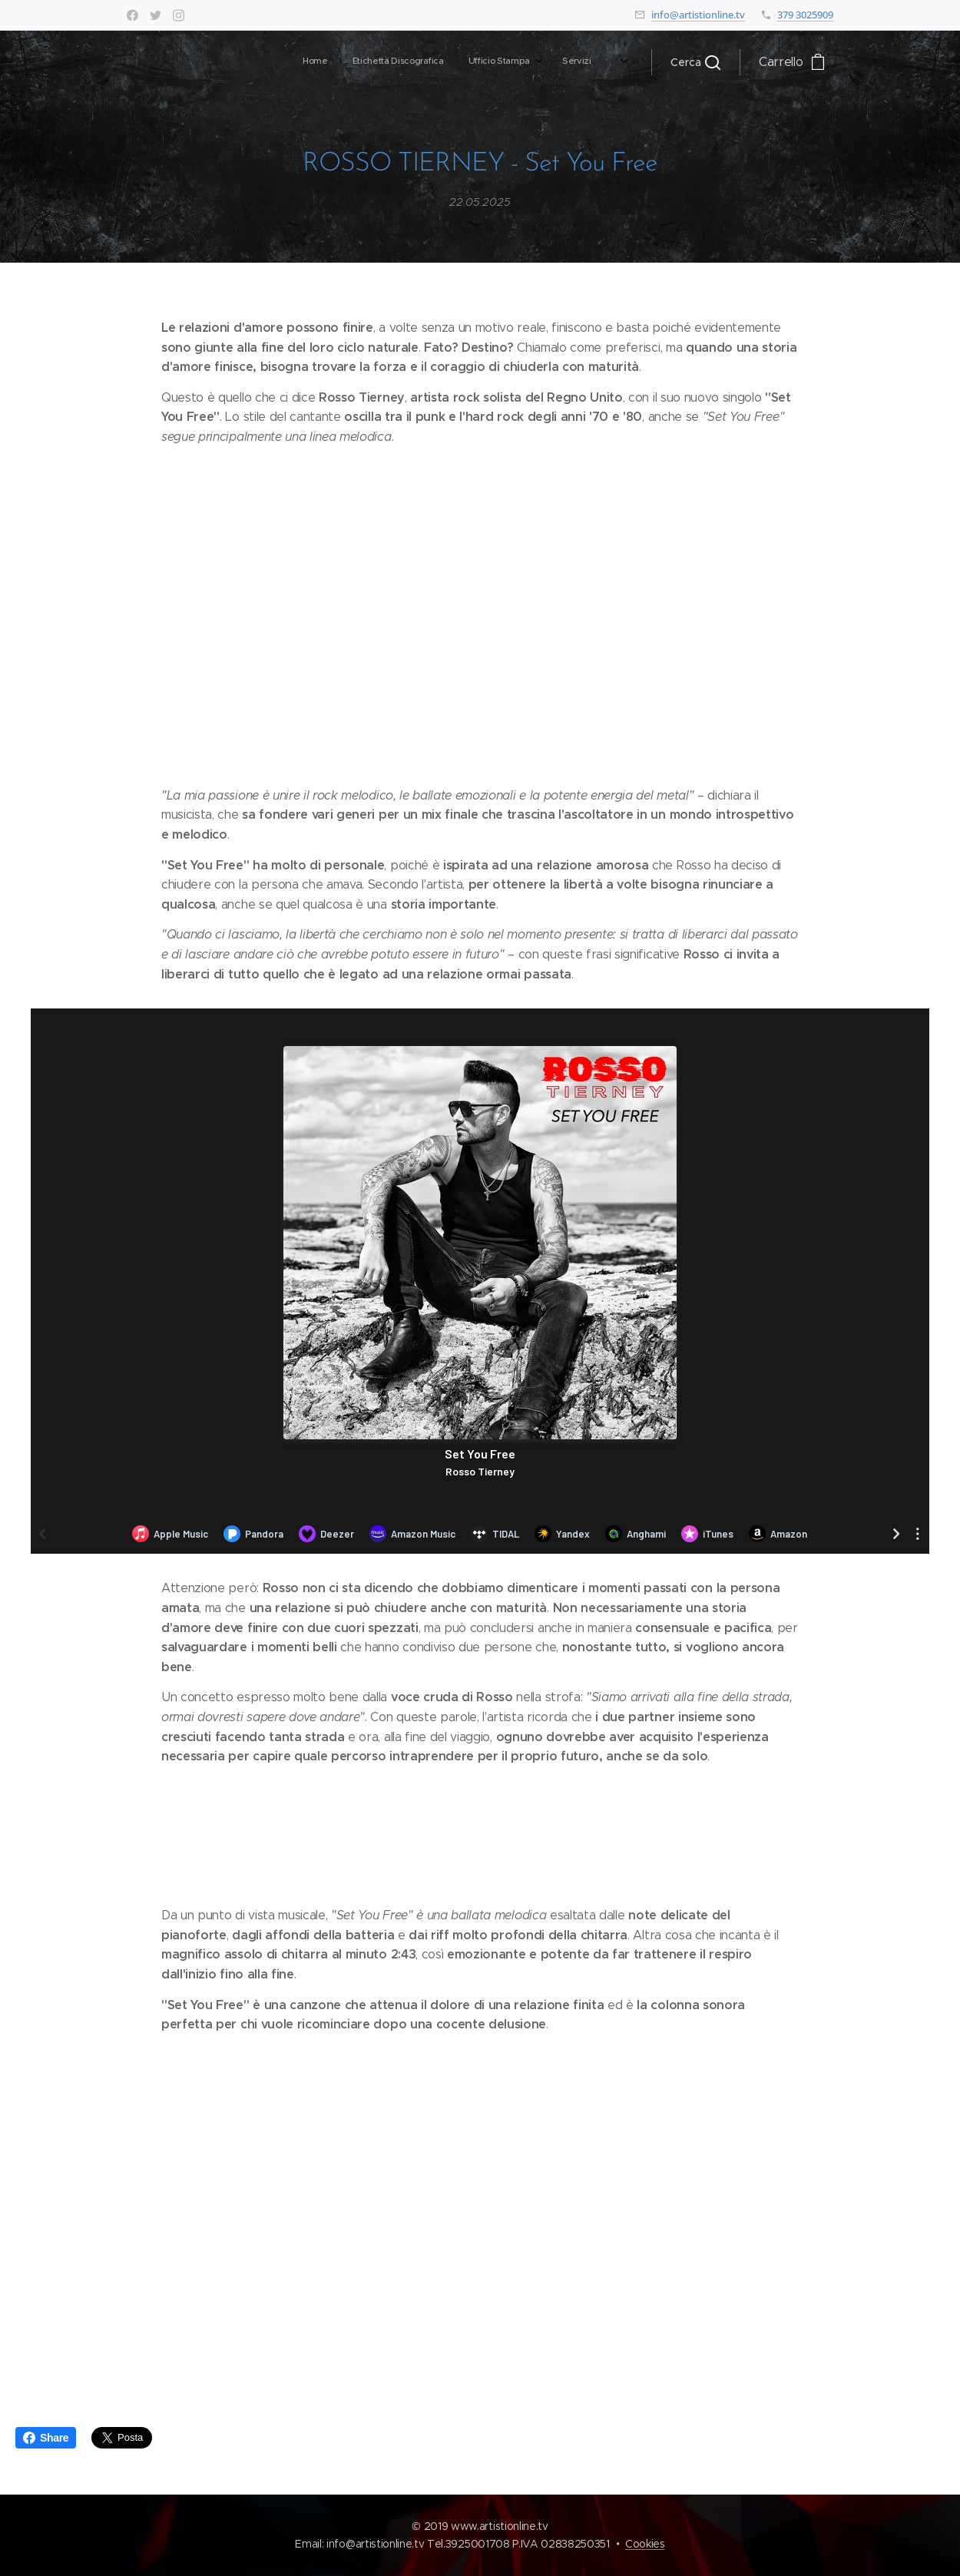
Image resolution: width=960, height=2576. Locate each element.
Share (45, 2438)
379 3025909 (805, 15)
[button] (695, 62)
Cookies (645, 2544)
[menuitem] (399, 62)
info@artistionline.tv (698, 15)
